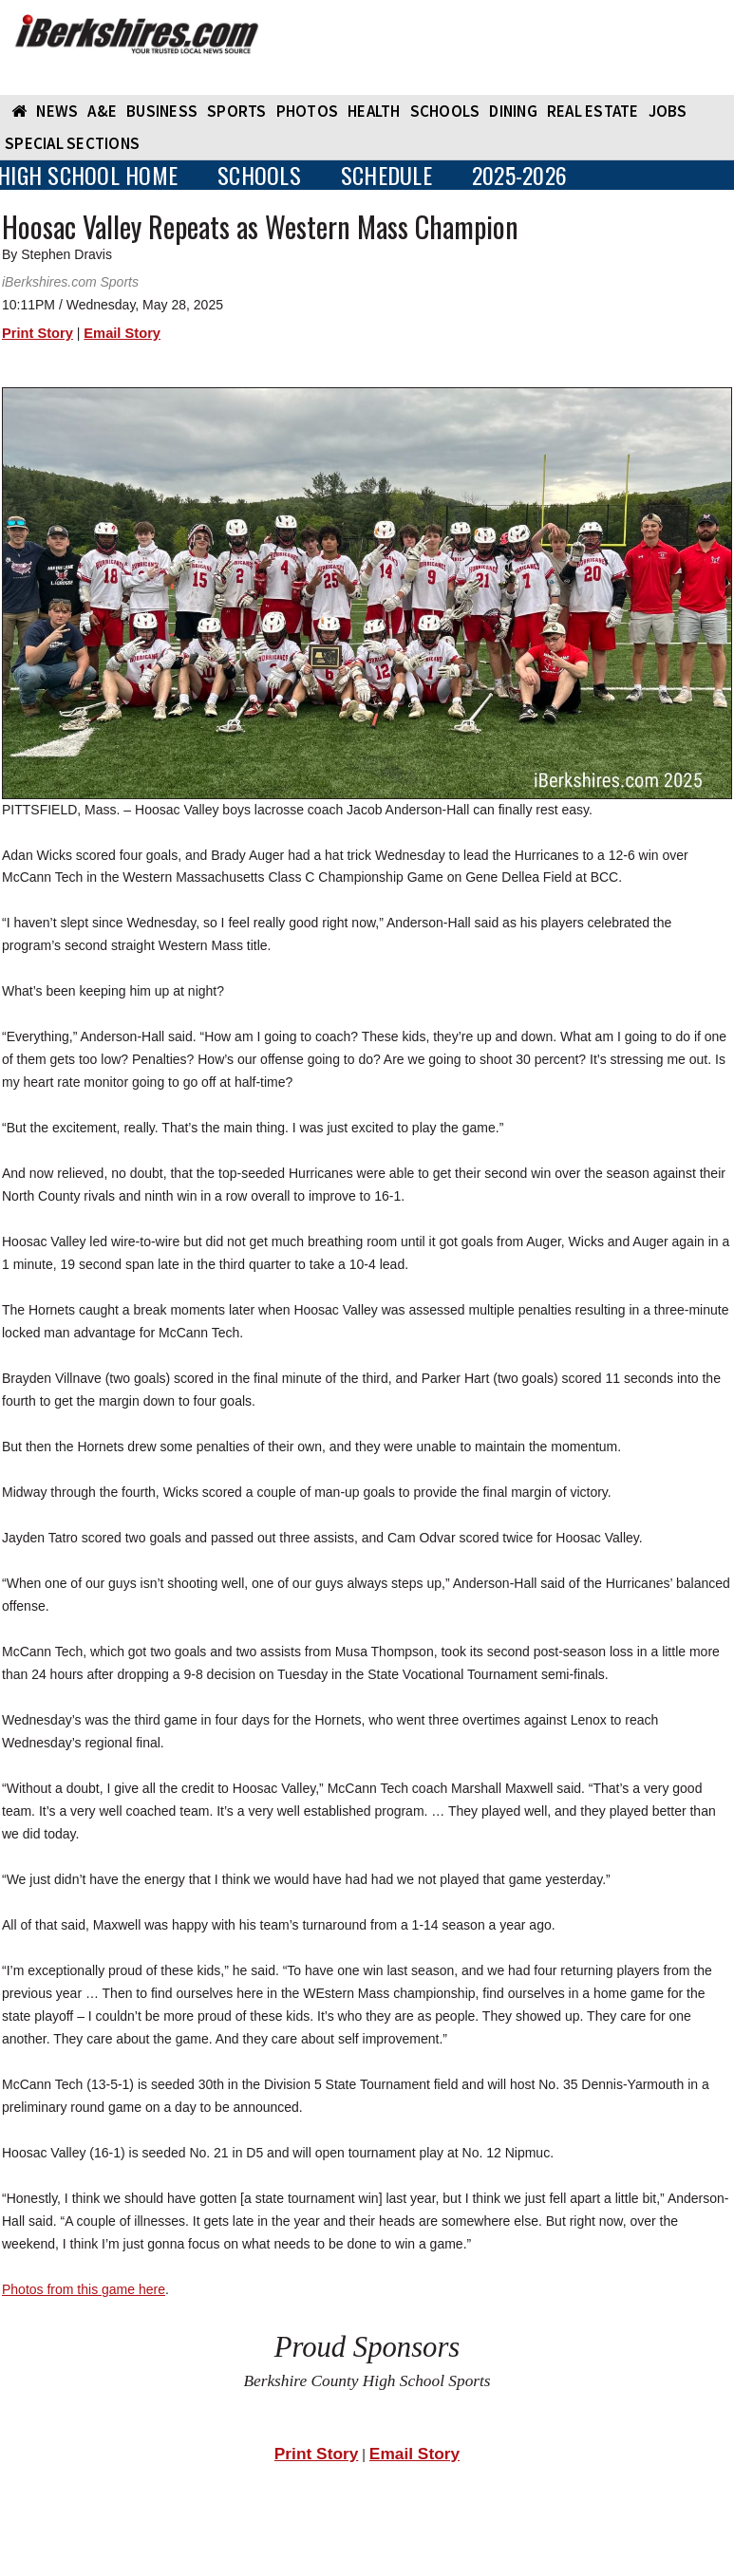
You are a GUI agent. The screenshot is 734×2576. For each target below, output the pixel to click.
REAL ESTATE (593, 111)
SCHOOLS (445, 111)
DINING (513, 111)
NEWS (57, 111)
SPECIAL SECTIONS (72, 143)
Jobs (668, 111)
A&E (102, 111)
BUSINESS (162, 111)
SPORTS (237, 111)
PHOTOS (307, 111)
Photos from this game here (83, 2289)
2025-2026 (519, 175)
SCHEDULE (386, 175)
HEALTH (374, 111)
